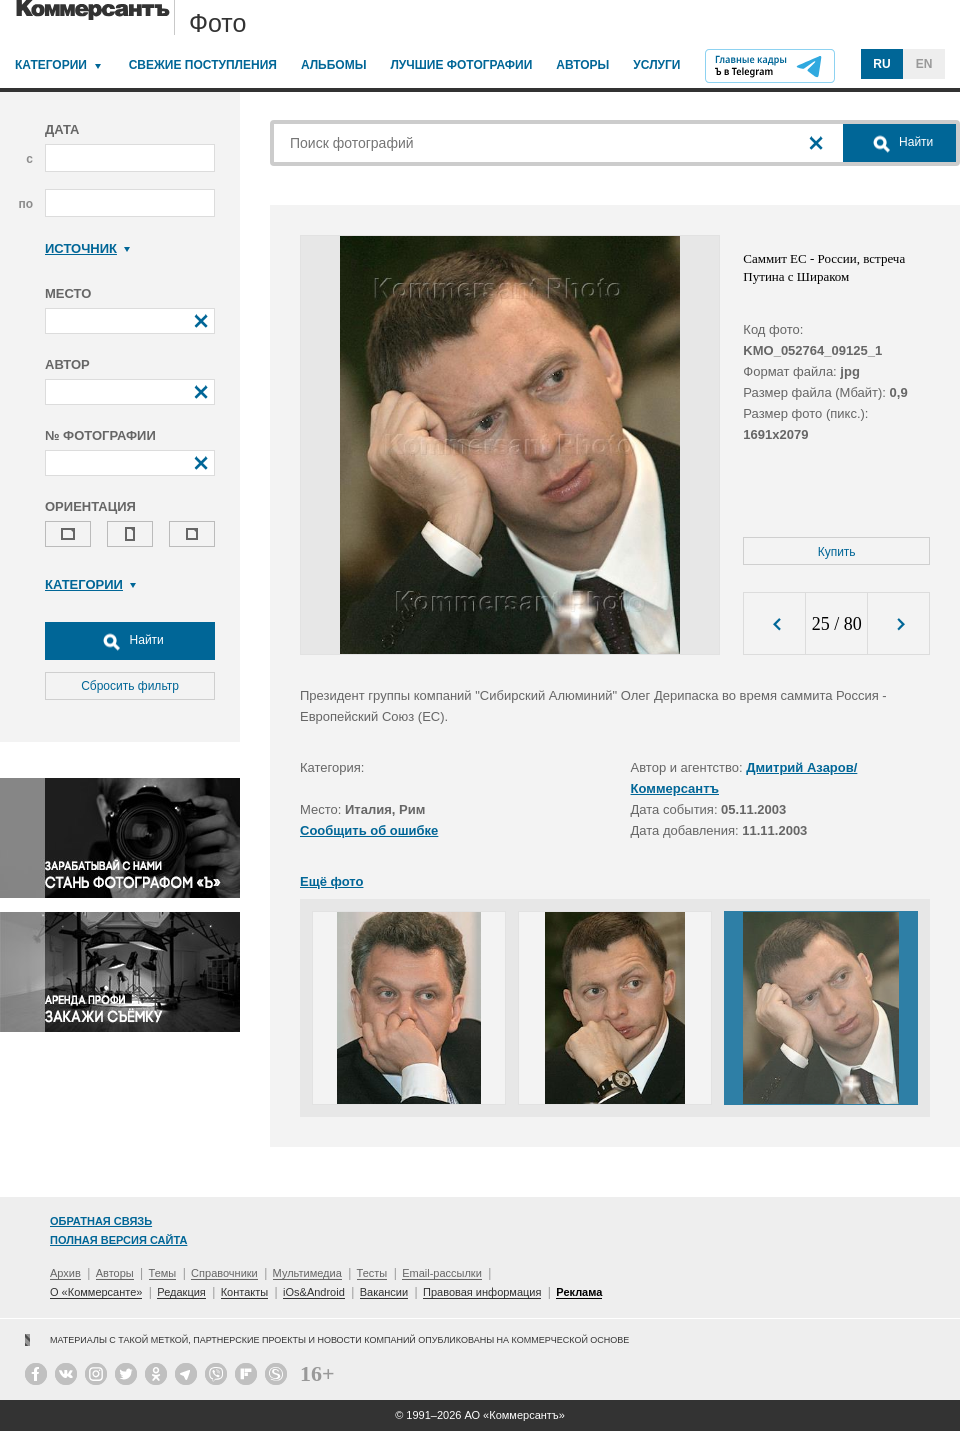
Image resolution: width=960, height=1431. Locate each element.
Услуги (656, 65)
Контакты (245, 1292)
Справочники (224, 1273)
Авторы (582, 65)
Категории (51, 65)
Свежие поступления (203, 65)
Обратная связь (101, 1221)
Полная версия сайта (118, 1240)
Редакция (181, 1292)
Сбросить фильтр (130, 686)
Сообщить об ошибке (369, 830)
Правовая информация (482, 1292)
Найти (130, 641)
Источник (87, 248)
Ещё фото (331, 881)
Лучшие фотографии (461, 65)
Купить (837, 552)
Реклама (579, 1292)
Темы (163, 1273)
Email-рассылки (442, 1273)
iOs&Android (314, 1292)
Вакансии (384, 1292)
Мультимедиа (307, 1273)
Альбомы (334, 65)
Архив (65, 1273)
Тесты (372, 1273)
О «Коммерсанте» (96, 1292)
